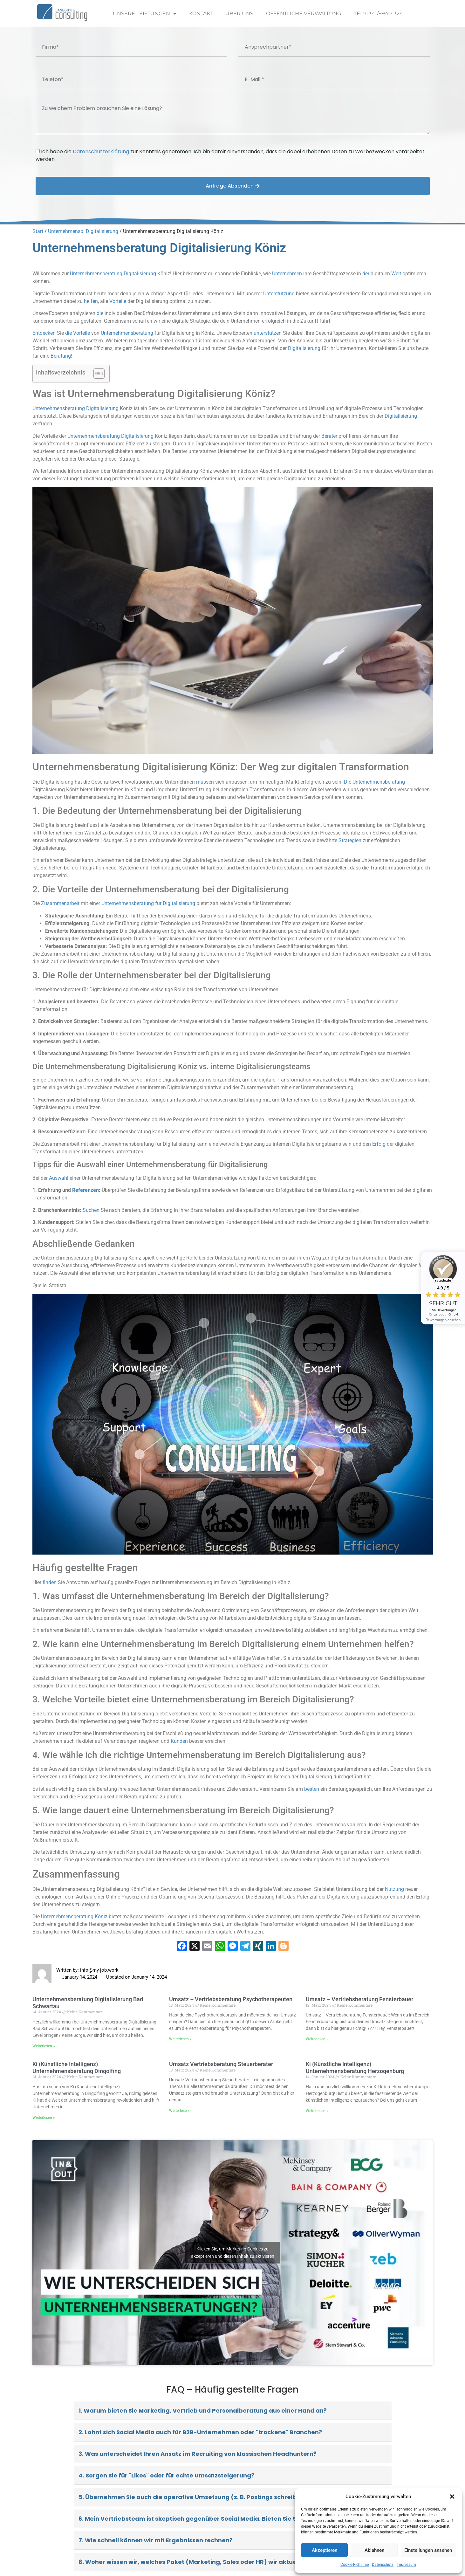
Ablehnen (374, 2550)
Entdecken (44, 333)
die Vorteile (77, 333)
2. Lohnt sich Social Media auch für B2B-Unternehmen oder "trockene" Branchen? (200, 2432)
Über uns (239, 13)
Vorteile (117, 301)
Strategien (349, 840)
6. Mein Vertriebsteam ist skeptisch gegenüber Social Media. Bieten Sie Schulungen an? (210, 2519)
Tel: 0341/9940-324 (378, 13)
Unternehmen (287, 274)
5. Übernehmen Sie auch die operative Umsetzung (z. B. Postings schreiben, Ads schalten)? (215, 2497)
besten (311, 1789)
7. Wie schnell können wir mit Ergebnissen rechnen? (156, 2540)
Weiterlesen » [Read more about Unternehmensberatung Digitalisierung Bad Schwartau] (43, 2046)
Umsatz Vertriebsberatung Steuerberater (221, 2064)
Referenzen (85, 1190)
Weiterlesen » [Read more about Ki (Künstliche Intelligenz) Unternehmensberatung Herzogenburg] (317, 2111)
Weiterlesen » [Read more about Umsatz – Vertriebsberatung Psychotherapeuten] (180, 2039)
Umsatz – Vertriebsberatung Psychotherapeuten (230, 1999)
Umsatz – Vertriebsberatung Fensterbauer (359, 1999)
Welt (396, 274)
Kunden (179, 1741)
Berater (329, 436)
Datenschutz (382, 2564)
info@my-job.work (99, 1970)
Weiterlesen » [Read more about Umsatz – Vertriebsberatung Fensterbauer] (317, 2039)
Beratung (61, 356)
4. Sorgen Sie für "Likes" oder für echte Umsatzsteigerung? (166, 2475)
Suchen (91, 1210)
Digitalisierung (140, 274)
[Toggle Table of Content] (96, 373)
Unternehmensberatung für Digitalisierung (148, 903)
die (100, 313)
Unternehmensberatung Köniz (74, 1916)
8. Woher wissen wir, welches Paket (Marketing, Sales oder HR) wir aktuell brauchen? (206, 2562)
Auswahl (58, 1178)
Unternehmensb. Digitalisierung (83, 231)
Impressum (406, 2564)
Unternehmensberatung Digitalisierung (75, 408)
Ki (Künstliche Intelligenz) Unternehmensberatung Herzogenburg (355, 2067)
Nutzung (394, 1889)
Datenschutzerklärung (101, 151)
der (365, 274)
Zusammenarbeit (60, 903)
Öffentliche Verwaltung (303, 13)
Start (37, 231)
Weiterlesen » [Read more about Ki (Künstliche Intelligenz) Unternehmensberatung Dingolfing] (43, 2117)
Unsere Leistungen (144, 13)
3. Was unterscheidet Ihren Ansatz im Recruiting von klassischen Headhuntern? (198, 2454)
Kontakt (201, 13)
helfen (91, 301)
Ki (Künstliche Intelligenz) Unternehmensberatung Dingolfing (76, 2067)
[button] (452, 2496)
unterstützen (268, 333)
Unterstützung (279, 294)
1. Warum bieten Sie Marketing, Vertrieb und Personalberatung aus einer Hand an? (203, 2411)
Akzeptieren (324, 2550)
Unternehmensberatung (96, 274)
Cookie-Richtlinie (354, 2564)
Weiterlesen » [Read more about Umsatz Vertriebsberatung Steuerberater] (180, 2110)
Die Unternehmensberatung (374, 782)
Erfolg (379, 1144)
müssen (205, 782)
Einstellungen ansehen (428, 2550)
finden (50, 1582)
